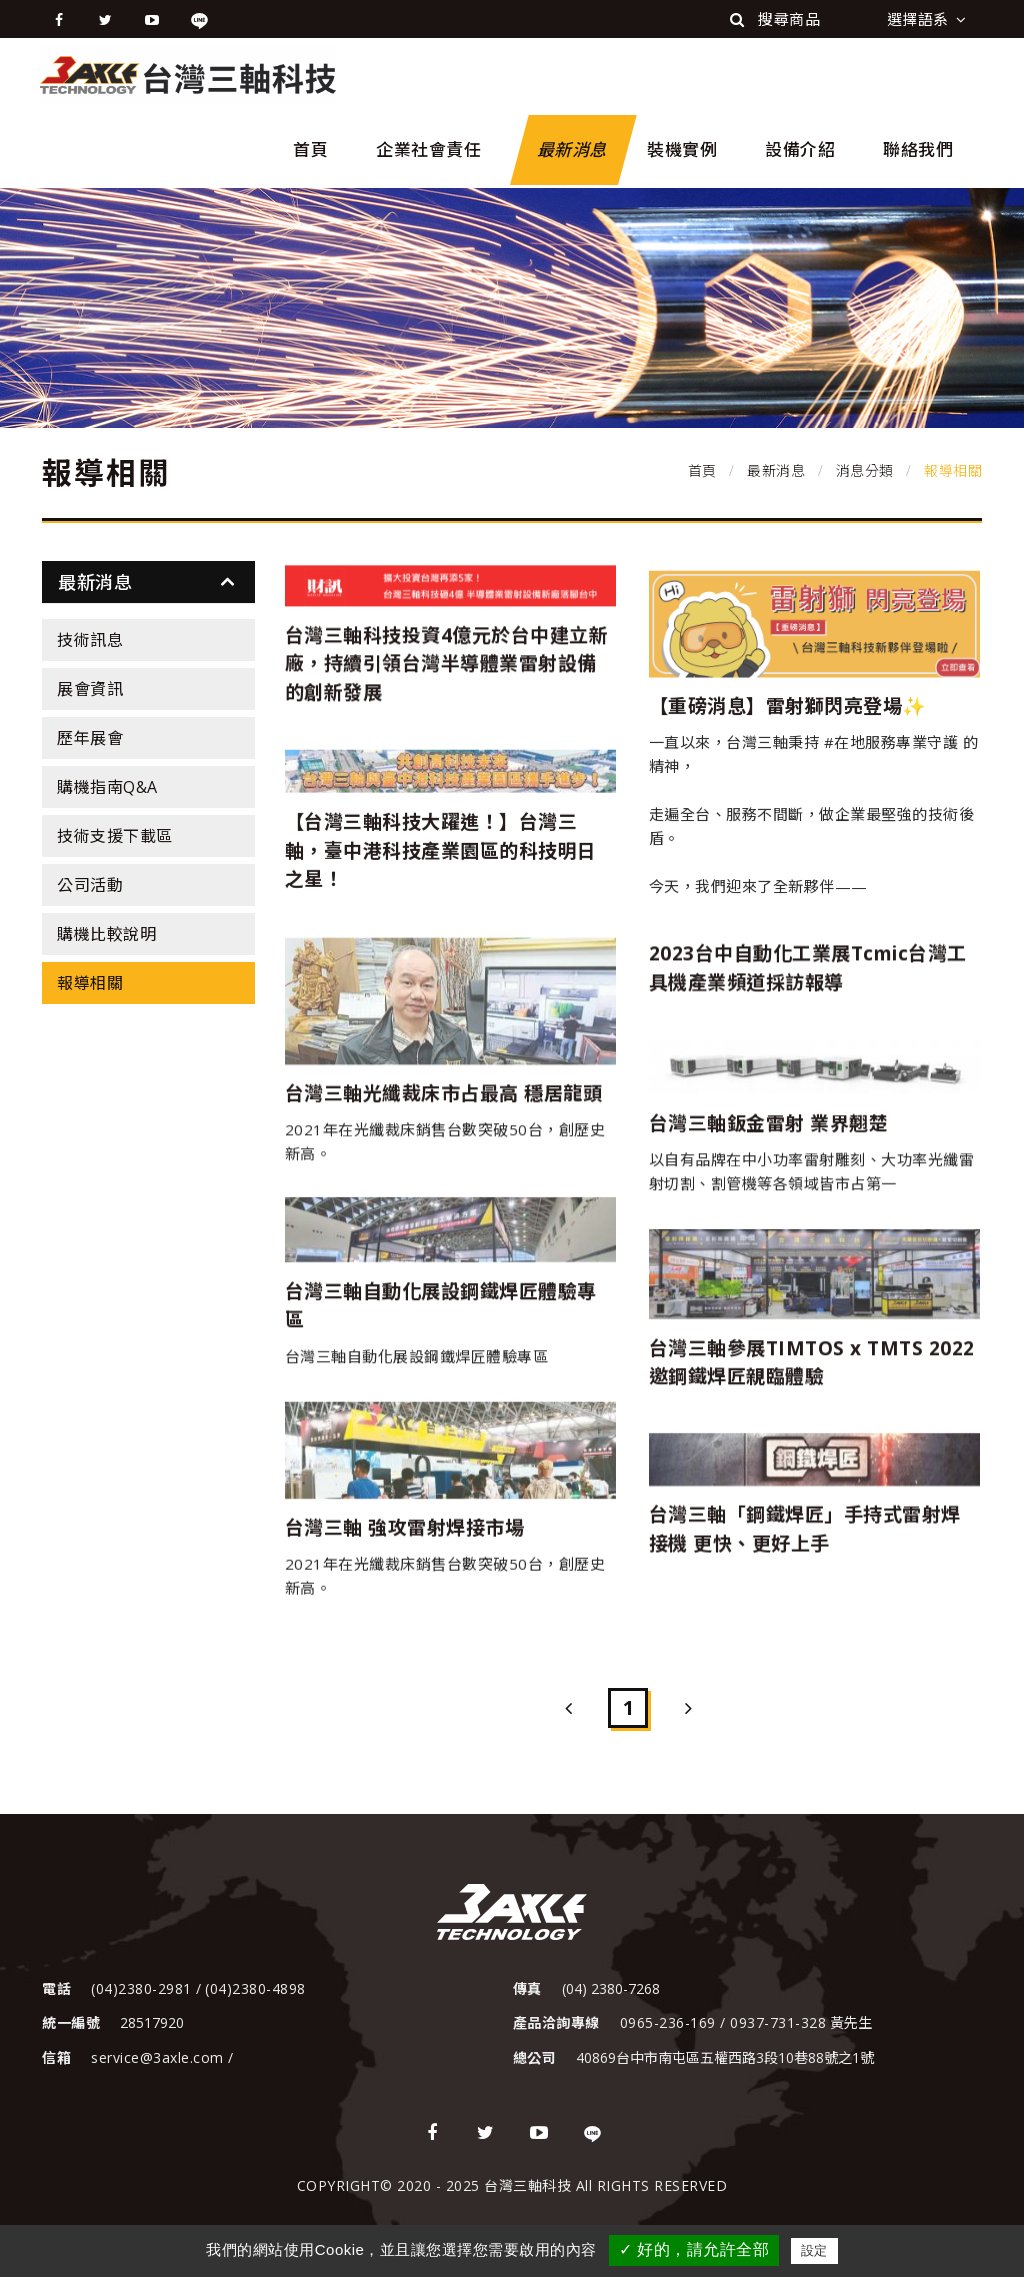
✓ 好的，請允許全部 (694, 2249)
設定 (814, 2250)
